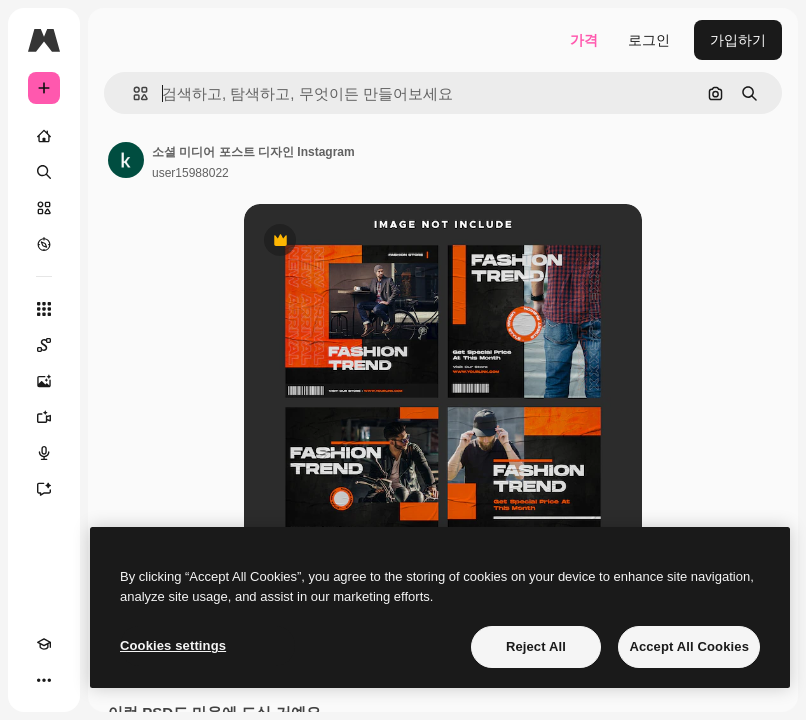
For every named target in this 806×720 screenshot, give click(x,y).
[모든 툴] (44, 309)
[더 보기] (44, 680)
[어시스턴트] (44, 489)
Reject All (536, 646)
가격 (584, 40)
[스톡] (44, 208)
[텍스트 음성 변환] (44, 453)
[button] (132, 93)
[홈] (44, 136)
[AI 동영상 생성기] (44, 417)
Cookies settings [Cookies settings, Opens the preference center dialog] (173, 645)
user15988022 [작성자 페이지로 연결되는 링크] (190, 173)
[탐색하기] (44, 244)
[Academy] (44, 644)
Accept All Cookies (689, 646)
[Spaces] (44, 345)
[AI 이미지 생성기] (44, 381)
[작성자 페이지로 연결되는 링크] (126, 160)
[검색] (44, 172)
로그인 (649, 40)
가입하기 (738, 40)
